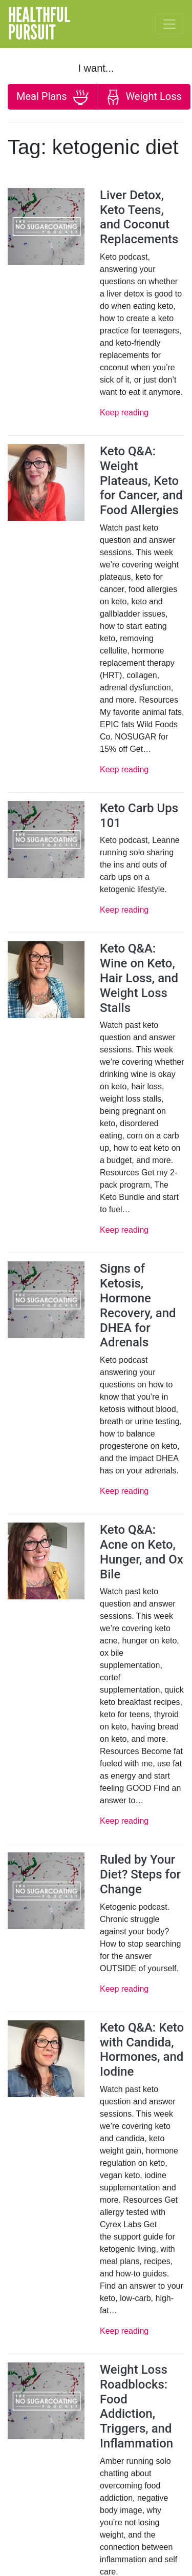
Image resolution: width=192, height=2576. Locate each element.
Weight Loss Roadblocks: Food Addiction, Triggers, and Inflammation (136, 2406)
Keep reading (124, 412)
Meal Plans (52, 97)
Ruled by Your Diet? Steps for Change (140, 1874)
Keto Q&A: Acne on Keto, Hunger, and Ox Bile (141, 1552)
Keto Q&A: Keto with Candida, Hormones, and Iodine (142, 2049)
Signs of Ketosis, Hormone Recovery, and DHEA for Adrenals (138, 1305)
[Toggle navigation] (169, 24)
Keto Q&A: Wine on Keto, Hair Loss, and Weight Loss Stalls (139, 978)
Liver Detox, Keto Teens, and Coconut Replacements (139, 217)
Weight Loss (143, 97)
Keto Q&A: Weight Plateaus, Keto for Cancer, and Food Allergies (141, 480)
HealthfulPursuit (39, 24)
